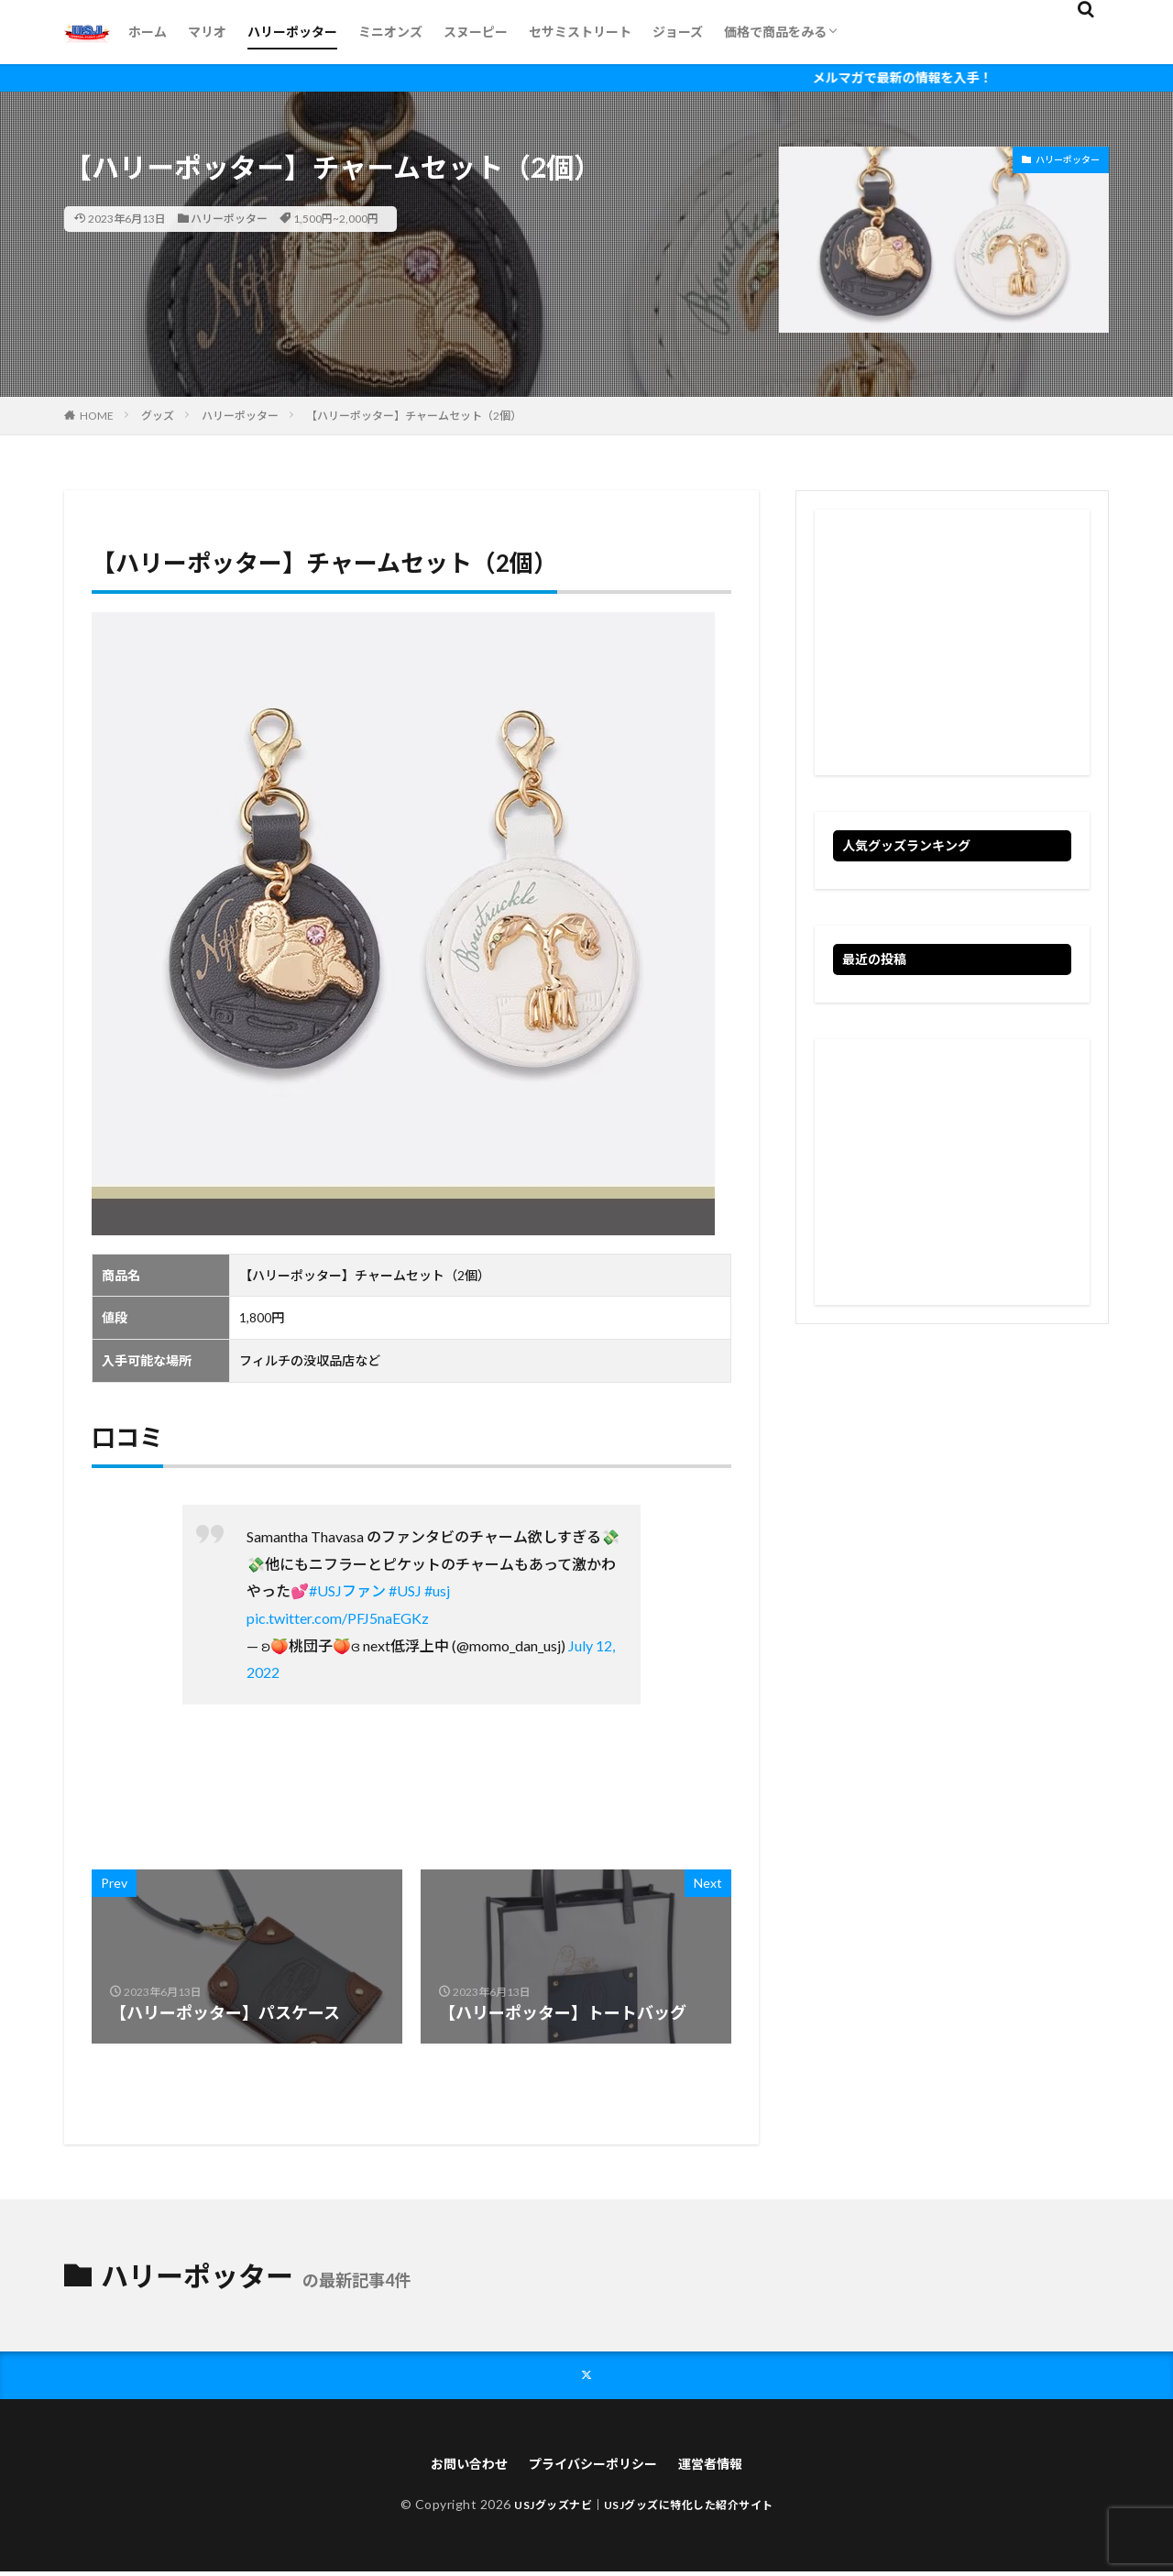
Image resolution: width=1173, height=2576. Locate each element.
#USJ (405, 1590)
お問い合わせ (455, 2466)
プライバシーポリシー (594, 2466)
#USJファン (347, 1590)
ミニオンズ (390, 31)
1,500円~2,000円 (335, 218)
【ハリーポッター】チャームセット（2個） (413, 415)
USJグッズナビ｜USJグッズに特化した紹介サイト (644, 2508)
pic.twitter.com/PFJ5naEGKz (338, 1618)
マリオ (207, 31)
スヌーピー (476, 31)
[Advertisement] (952, 642)
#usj (437, 1590)
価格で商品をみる (775, 31)
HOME (97, 415)
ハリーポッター (292, 31)
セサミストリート (580, 31)
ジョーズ (677, 31)
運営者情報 (725, 2466)
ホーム (147, 31)
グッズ (157, 415)
